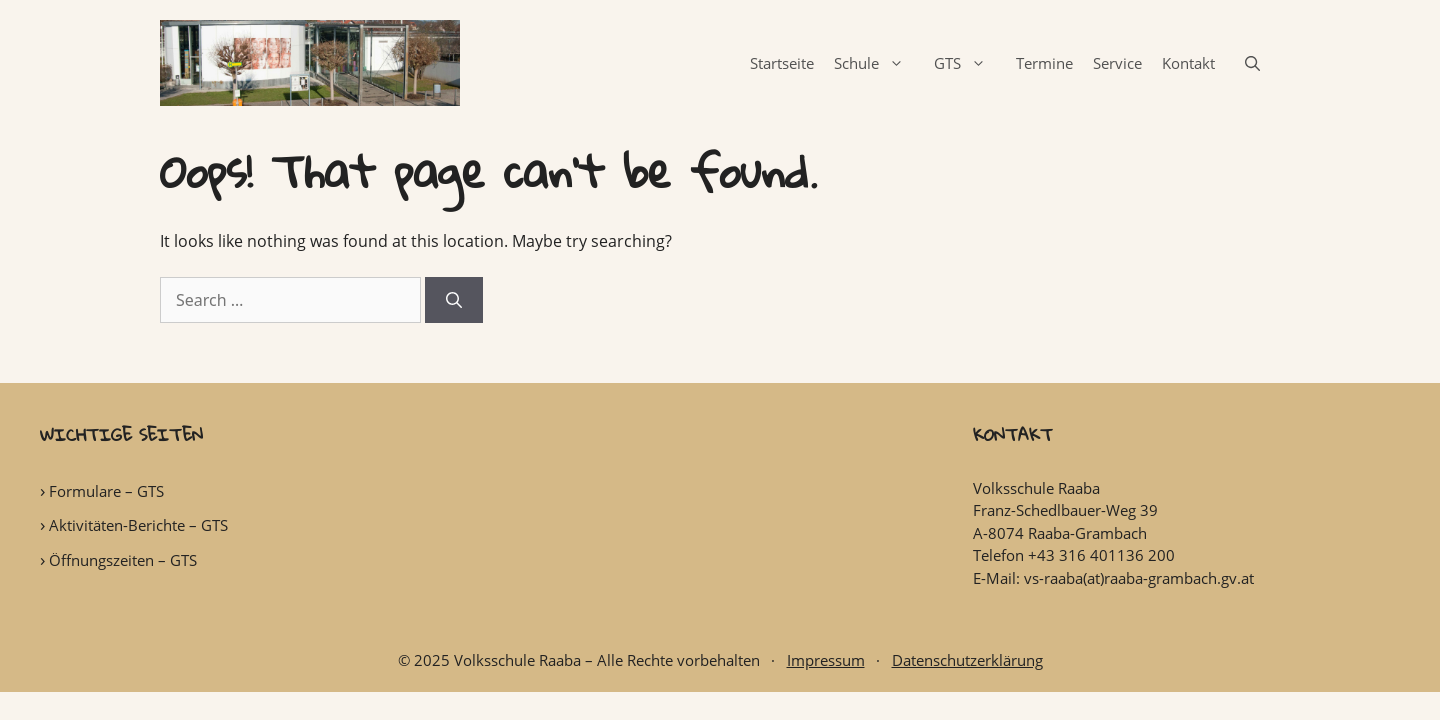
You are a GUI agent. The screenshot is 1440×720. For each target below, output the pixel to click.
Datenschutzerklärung (967, 660)
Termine (1044, 63)
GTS (970, 63)
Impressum (826, 660)
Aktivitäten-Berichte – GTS (138, 525)
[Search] (454, 300)
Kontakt (1188, 63)
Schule (879, 63)
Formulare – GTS (106, 491)
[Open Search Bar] (1252, 63)
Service (1117, 63)
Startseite (782, 63)
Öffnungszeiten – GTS (123, 560)
